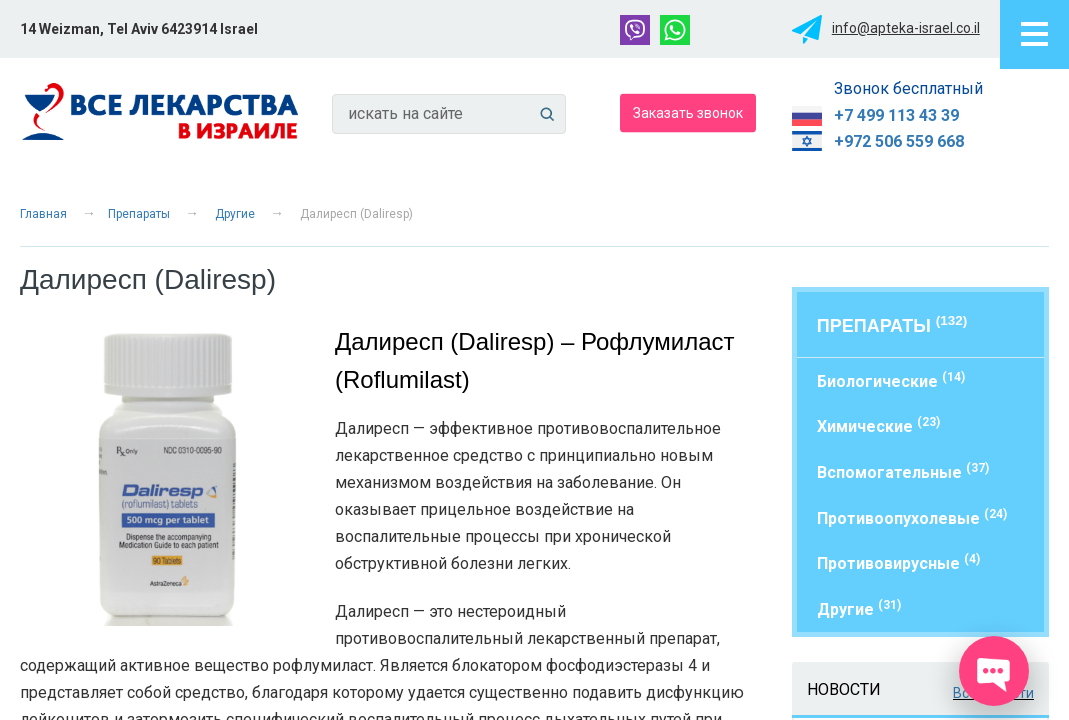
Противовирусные (898, 562)
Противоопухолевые (912, 517)
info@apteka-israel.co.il (906, 28)
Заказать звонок (688, 112)
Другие (235, 214)
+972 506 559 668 (899, 141)
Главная (43, 214)
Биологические (891, 380)
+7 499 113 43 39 (896, 115)
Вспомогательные (903, 471)
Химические (878, 425)
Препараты (139, 214)
